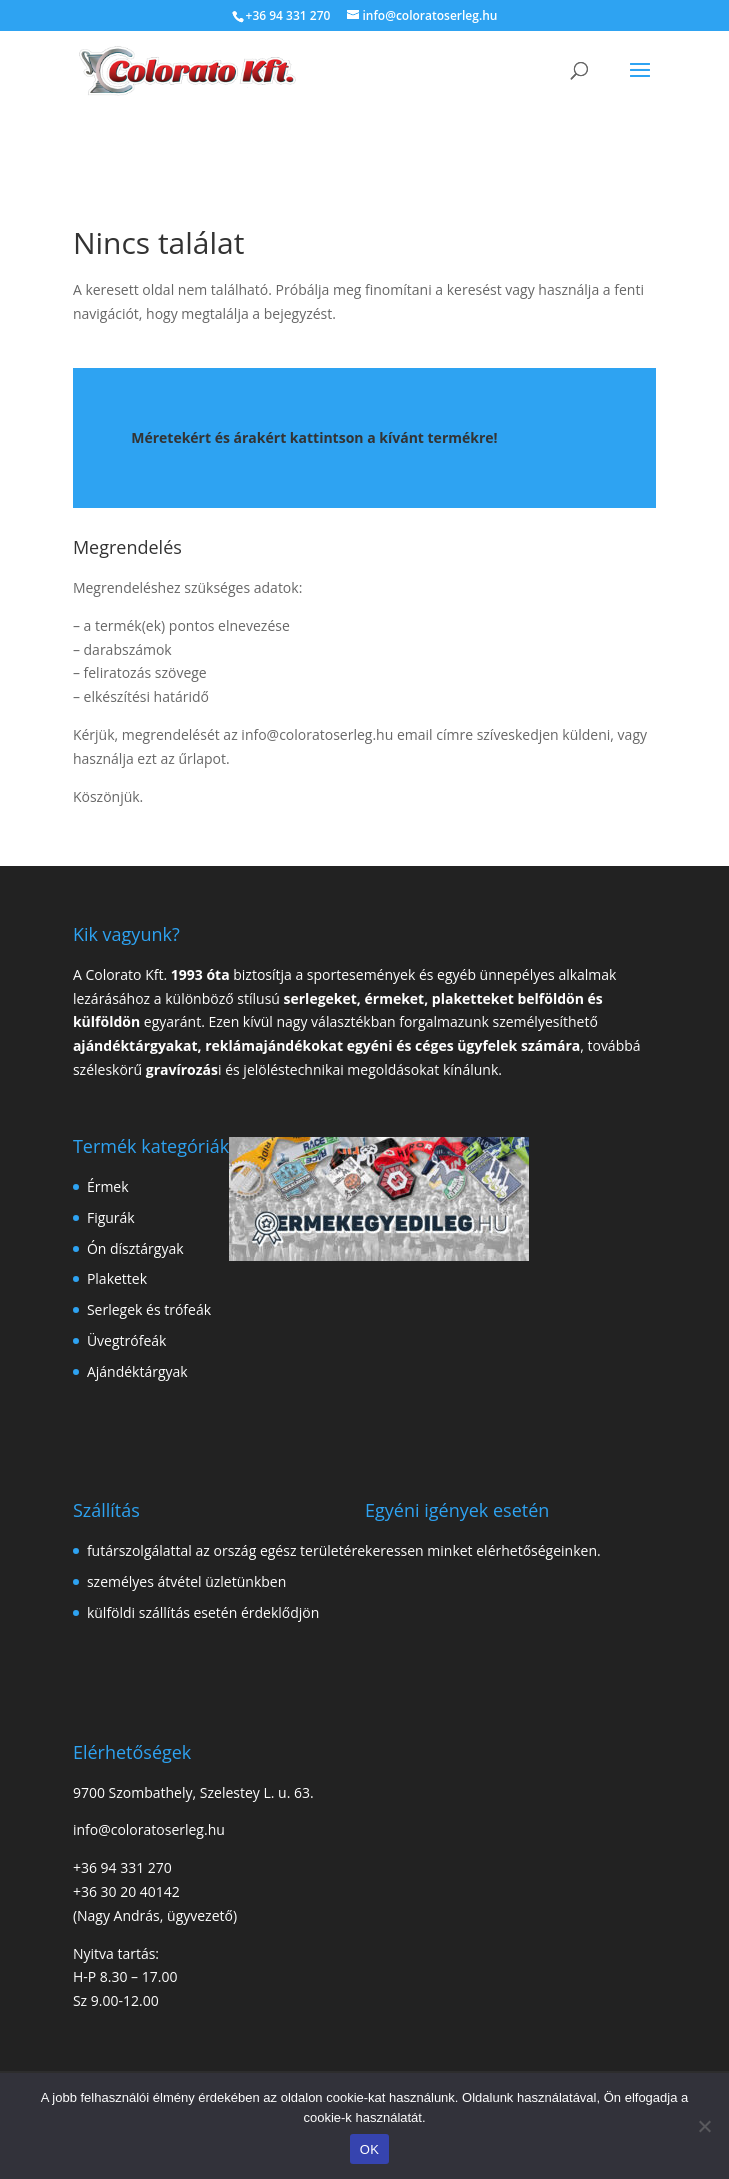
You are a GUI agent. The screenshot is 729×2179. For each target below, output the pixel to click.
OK (369, 2149)
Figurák (111, 1217)
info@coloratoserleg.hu (317, 734)
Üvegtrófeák (127, 1340)
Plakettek (117, 1278)
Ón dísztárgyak (135, 1248)
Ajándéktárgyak (137, 1371)
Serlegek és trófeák (149, 1309)
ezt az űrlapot (181, 758)
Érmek (108, 1186)
